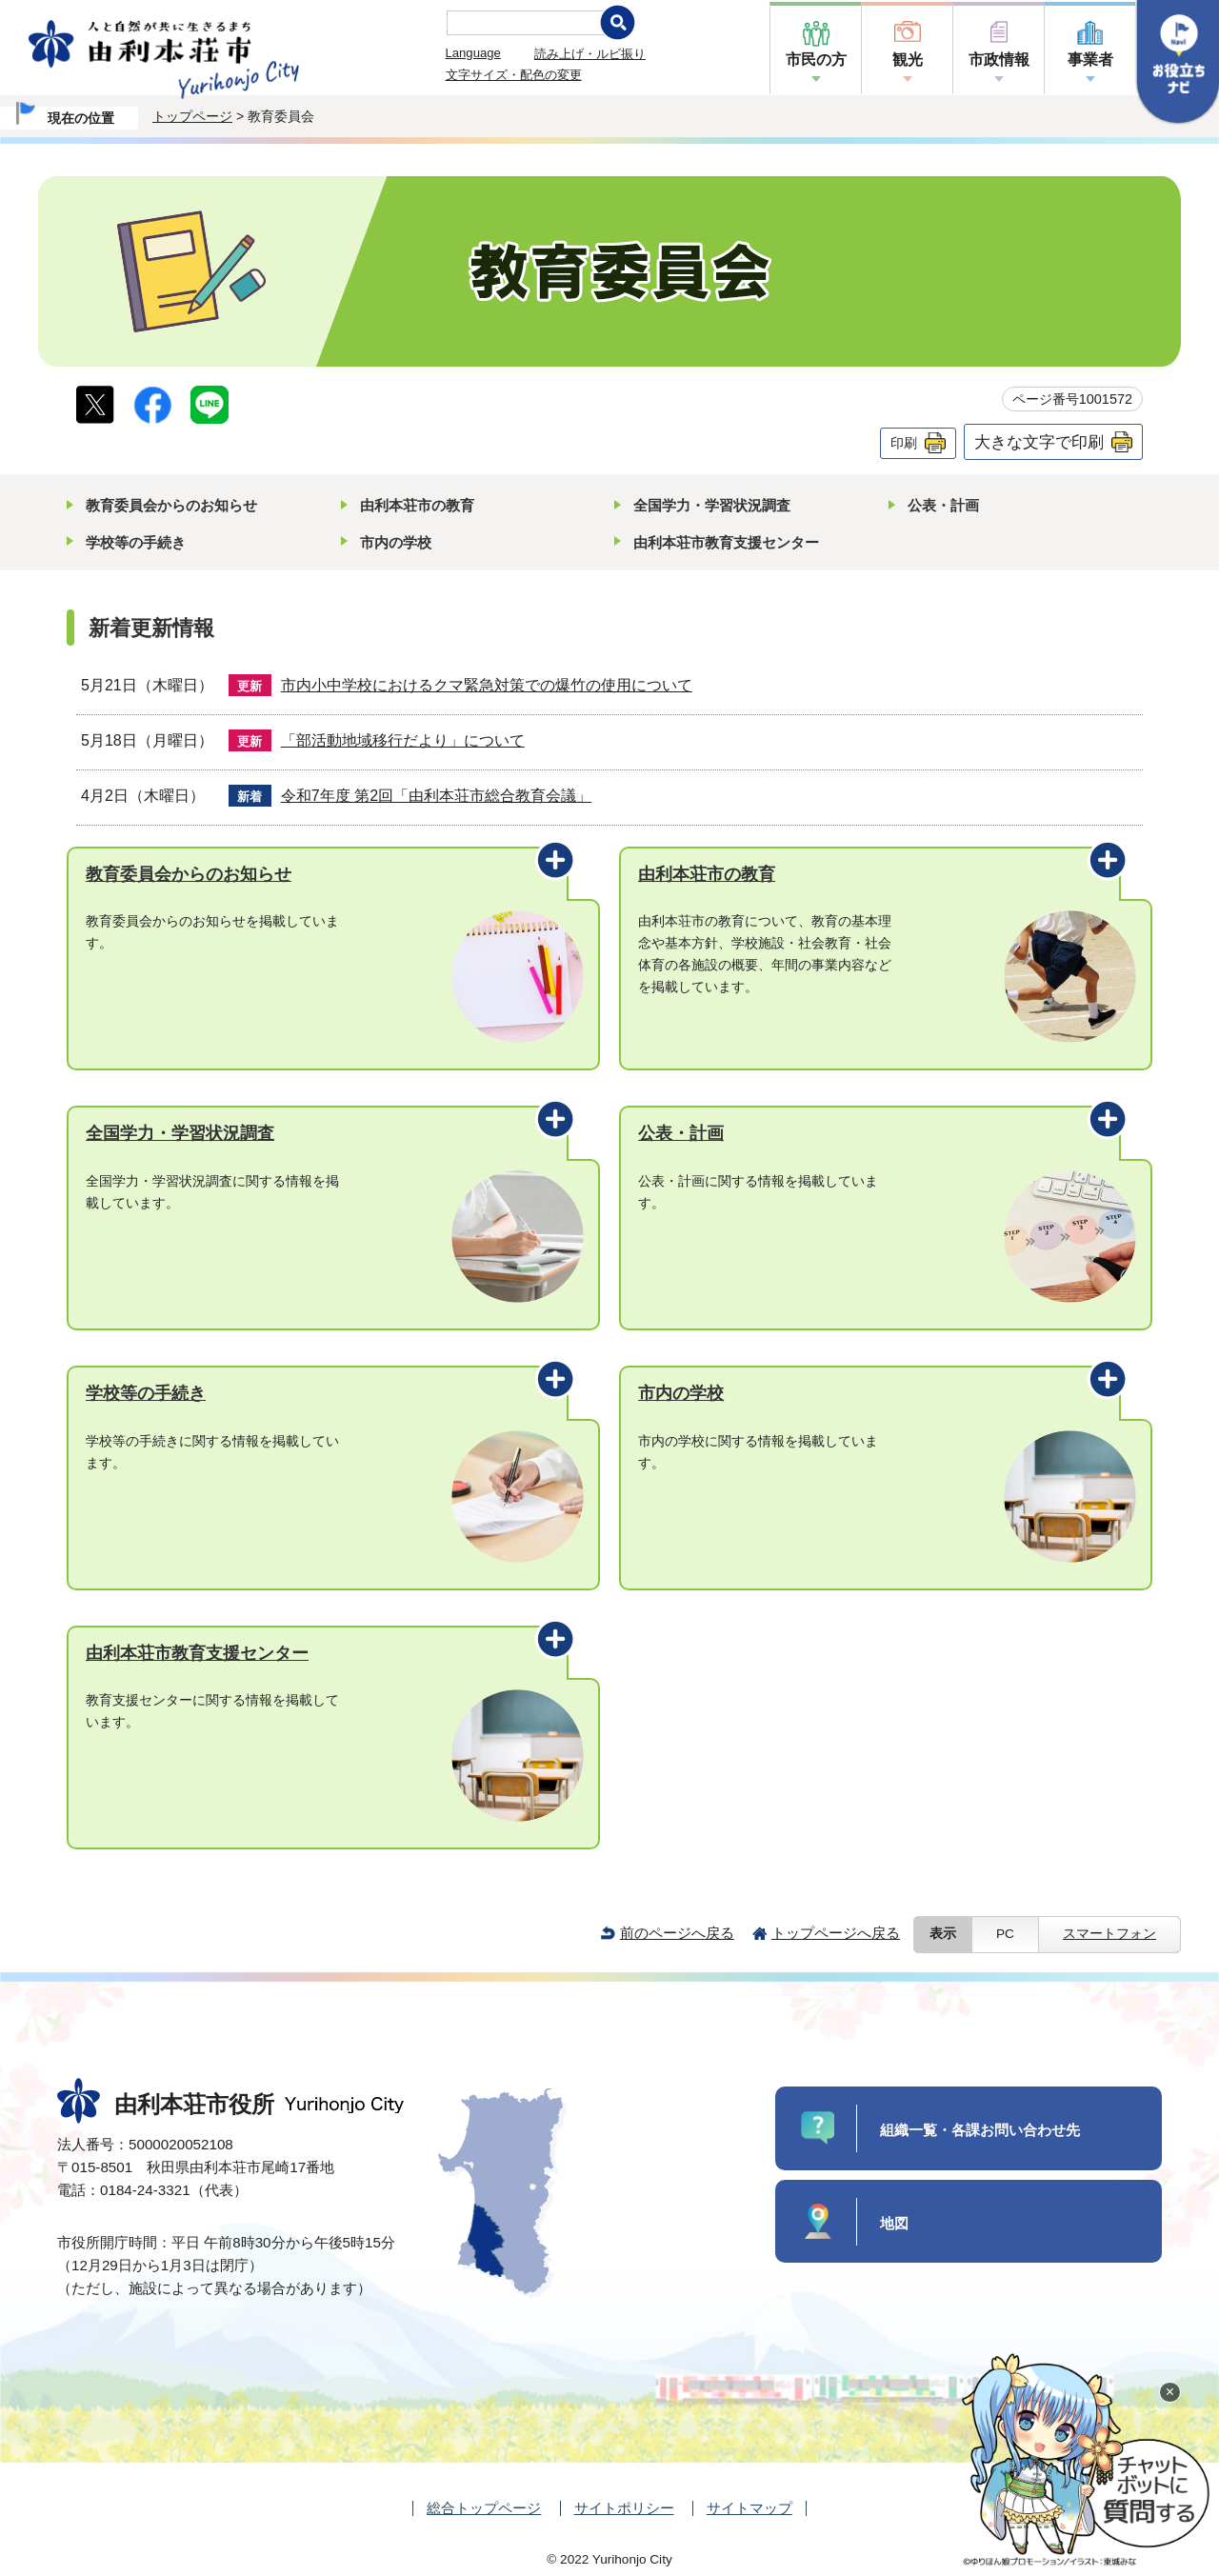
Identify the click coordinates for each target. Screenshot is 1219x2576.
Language (473, 53)
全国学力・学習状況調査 (711, 505)
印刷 (903, 442)
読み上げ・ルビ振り (590, 54)
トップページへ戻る (835, 1933)
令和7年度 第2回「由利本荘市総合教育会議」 (436, 796)
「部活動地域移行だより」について (403, 740)
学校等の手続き (136, 542)
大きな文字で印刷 (1039, 441)
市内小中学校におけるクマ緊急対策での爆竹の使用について (486, 685)
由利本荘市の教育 (417, 505)
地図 (894, 2223)
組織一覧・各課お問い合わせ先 (980, 2130)
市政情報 (999, 59)
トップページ (192, 116)
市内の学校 (395, 542)
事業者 (1090, 59)
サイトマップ (749, 2508)
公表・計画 (943, 505)
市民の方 (816, 59)
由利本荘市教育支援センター (726, 542)
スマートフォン (1109, 1934)
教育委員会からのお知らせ (171, 505)
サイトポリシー (624, 2508)
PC (1005, 1934)
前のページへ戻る (677, 1933)
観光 (907, 59)
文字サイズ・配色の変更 (514, 75)
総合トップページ (484, 2508)
